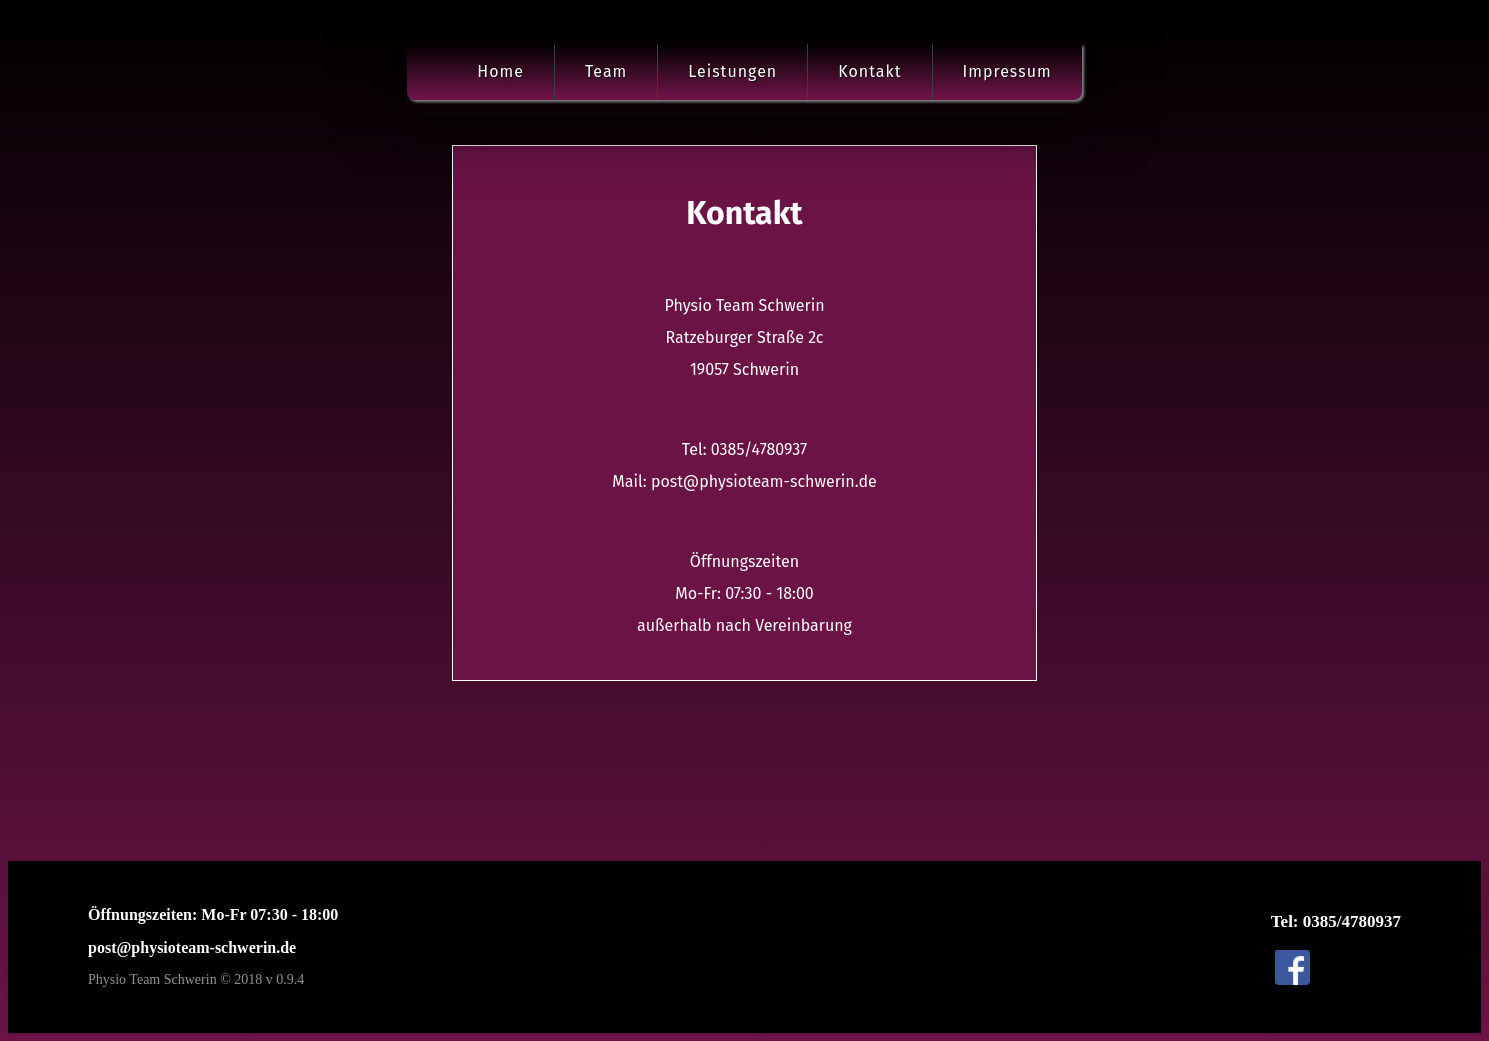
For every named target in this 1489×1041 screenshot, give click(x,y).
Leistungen (732, 71)
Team (606, 71)
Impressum (1007, 71)
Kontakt (869, 71)
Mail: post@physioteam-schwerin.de (744, 482)
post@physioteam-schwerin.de (192, 947)
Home (500, 71)
